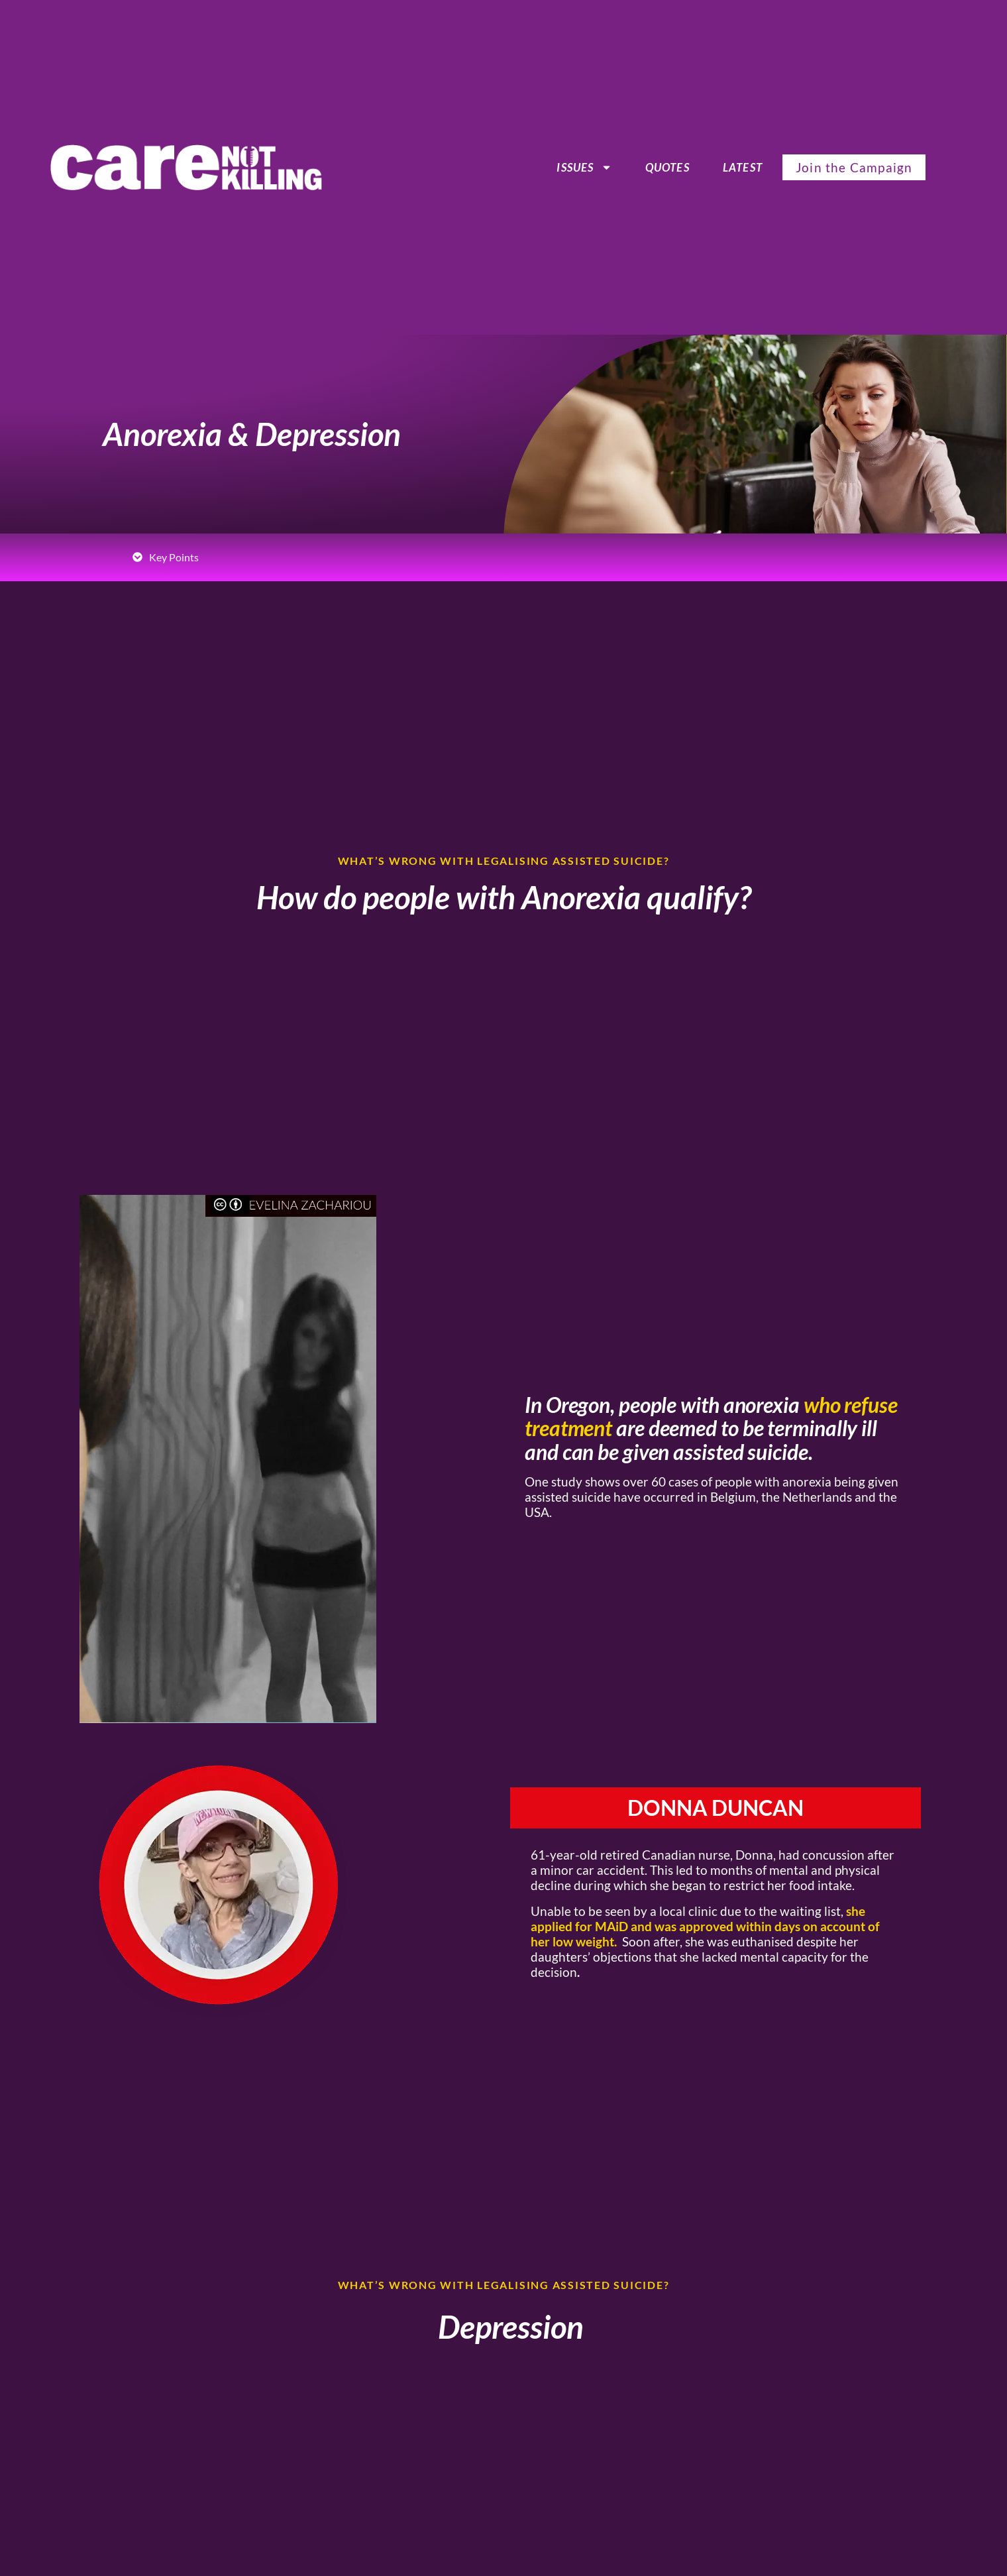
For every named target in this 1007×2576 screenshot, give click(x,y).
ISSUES (583, 167)
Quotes (667, 167)
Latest (743, 167)
